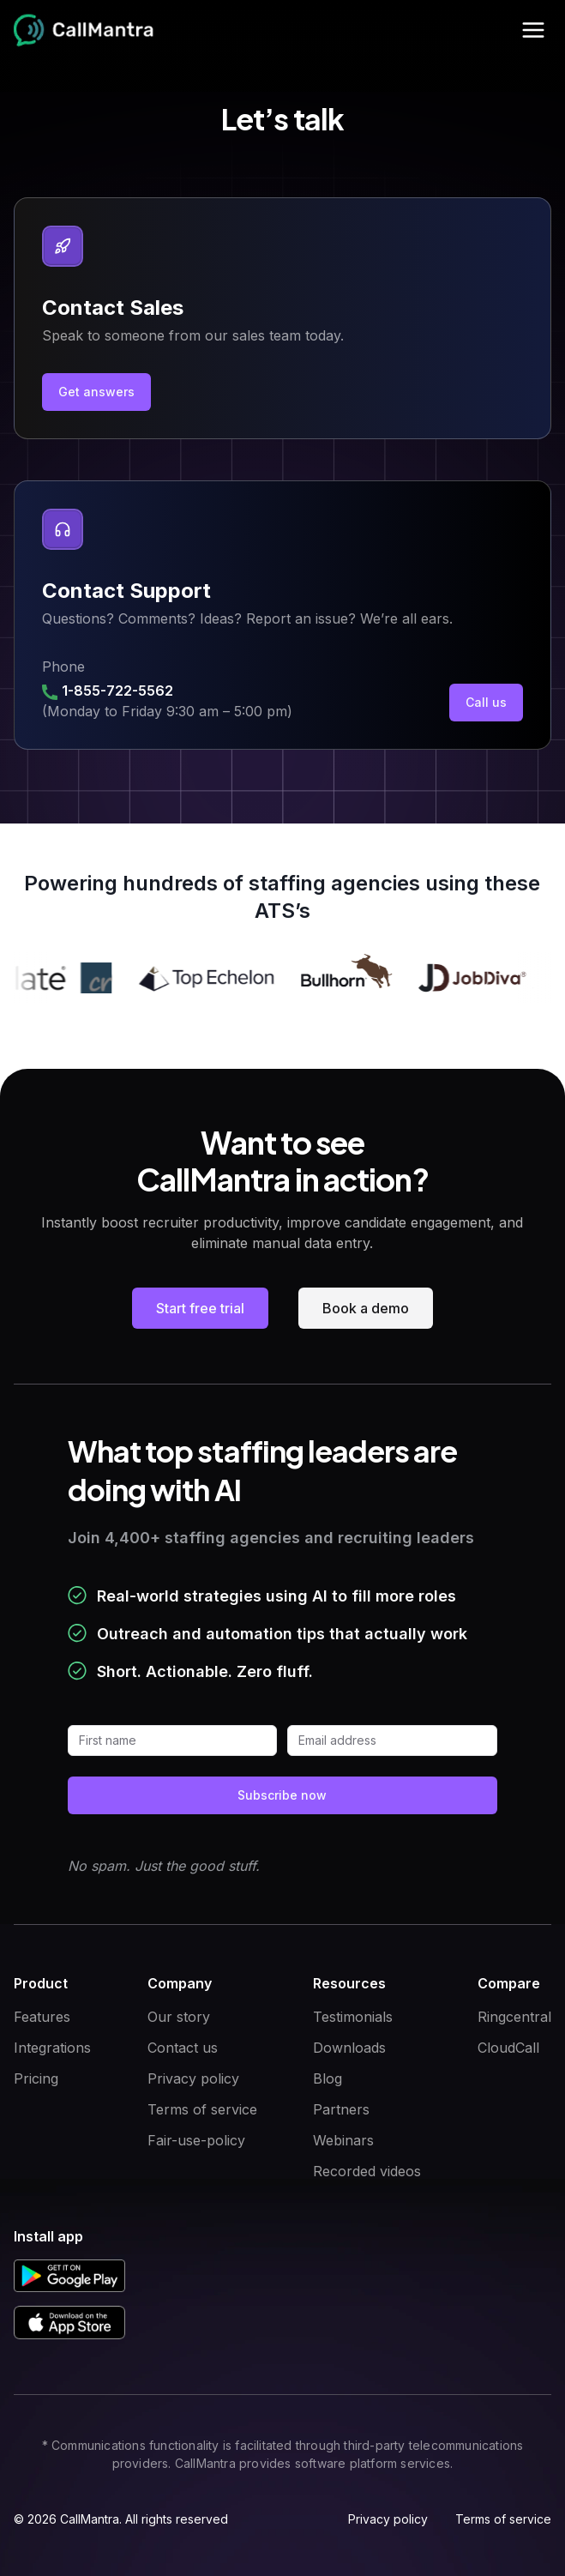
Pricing (36, 2078)
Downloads (349, 2047)
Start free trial (200, 1308)
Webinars (343, 2140)
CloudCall (508, 2047)
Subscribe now (282, 1795)
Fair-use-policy (196, 2140)
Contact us (182, 2047)
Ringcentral (514, 2016)
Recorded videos (367, 2171)
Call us (486, 702)
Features (42, 2016)
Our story (178, 2016)
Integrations (52, 2047)
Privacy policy (193, 2078)
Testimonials (353, 2016)
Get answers (96, 391)
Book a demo (365, 1308)
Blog (327, 2078)
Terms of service (202, 2109)
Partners (341, 2109)
